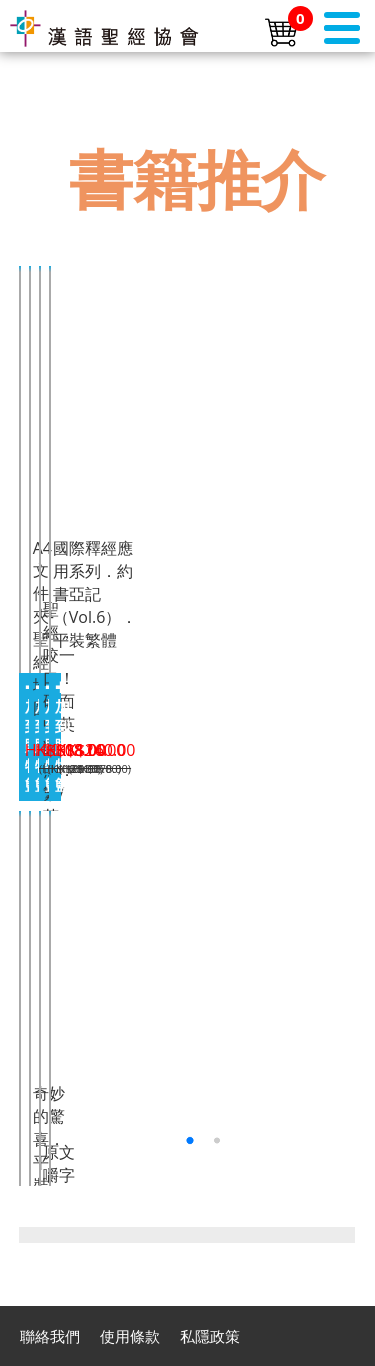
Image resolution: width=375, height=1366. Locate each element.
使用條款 (130, 1336)
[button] (189, 1140)
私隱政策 (210, 1336)
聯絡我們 (50, 1336)
